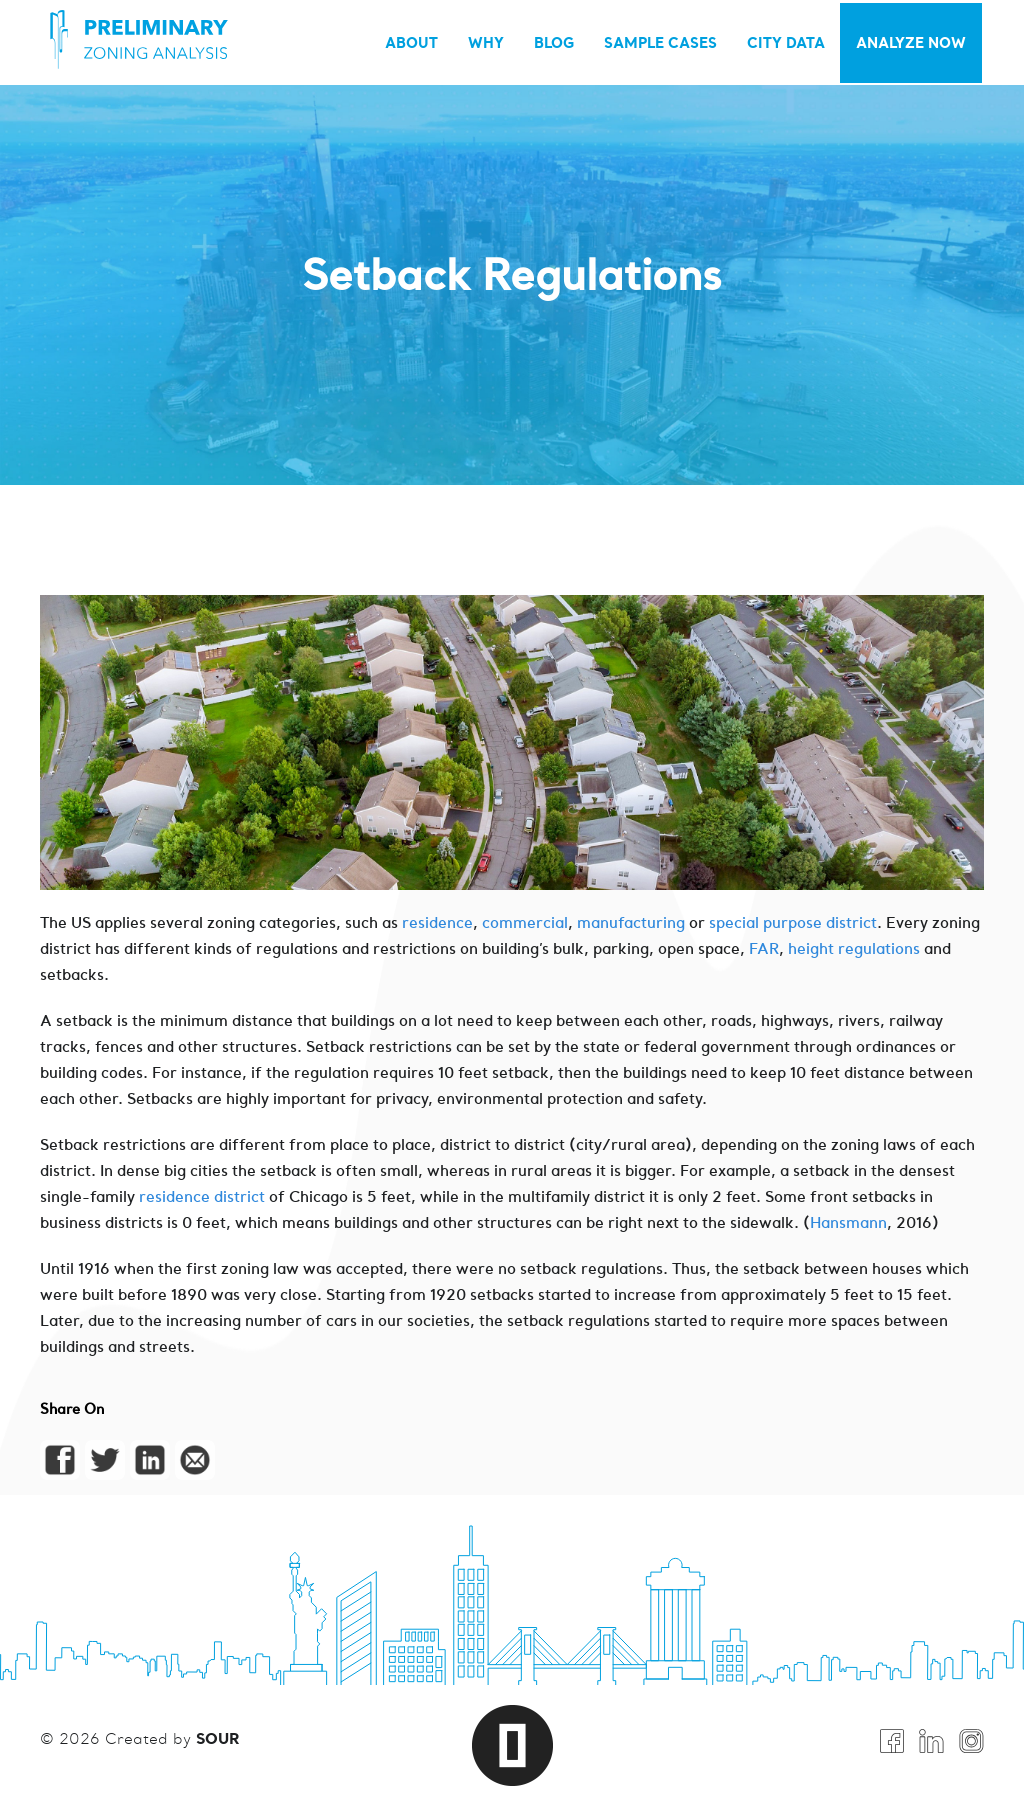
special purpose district (793, 922)
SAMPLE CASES (660, 42)
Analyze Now (911, 42)
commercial (525, 922)
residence (437, 922)
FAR (764, 948)
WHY (486, 42)
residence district (202, 1196)
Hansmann (848, 1222)
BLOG (554, 42)
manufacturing (633, 922)
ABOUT (411, 42)
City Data (786, 42)
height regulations (854, 948)
